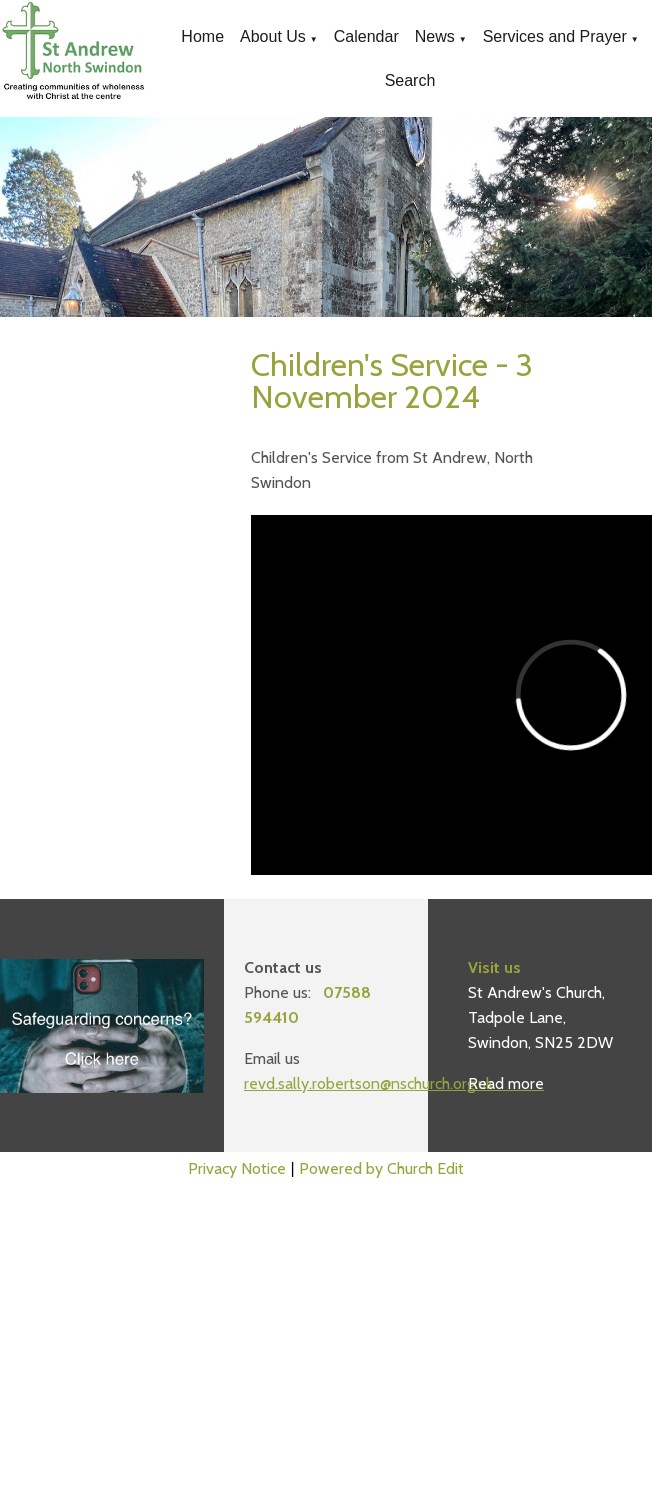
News (435, 36)
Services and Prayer (555, 36)
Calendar (366, 36)
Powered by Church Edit (381, 1168)
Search (410, 80)
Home (202, 36)
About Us (273, 36)
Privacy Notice (237, 1168)
